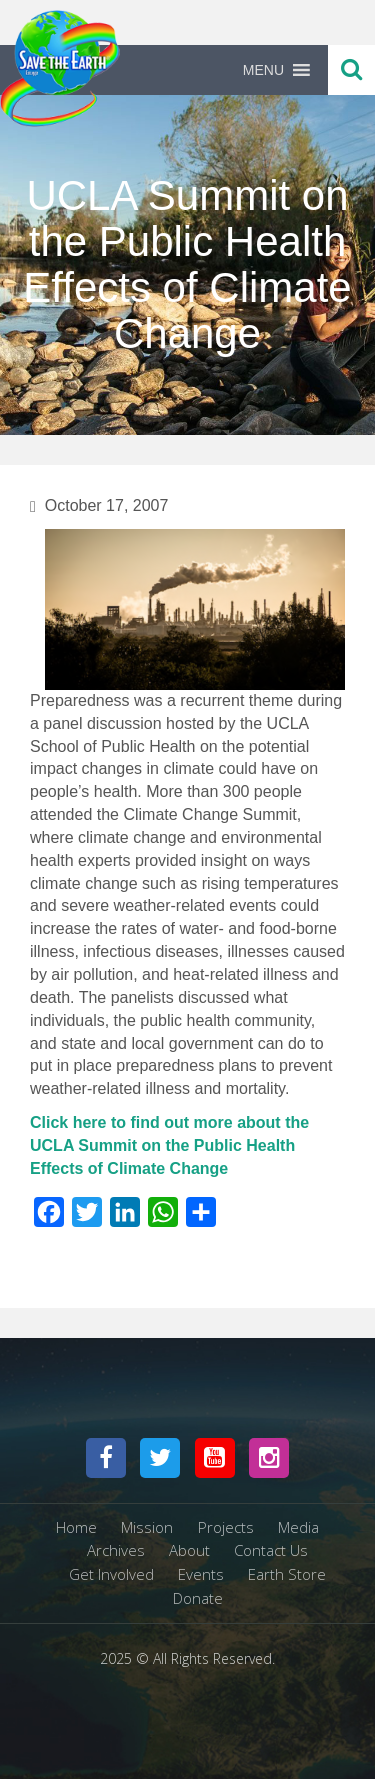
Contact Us (271, 1550)
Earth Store (287, 1574)
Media (298, 1527)
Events (201, 1574)
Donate (198, 1598)
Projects (226, 1527)
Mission (147, 1527)
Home (76, 1527)
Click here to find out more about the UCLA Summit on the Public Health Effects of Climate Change (169, 1145)
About (189, 1550)
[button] (263, 70)
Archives (116, 1550)
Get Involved (111, 1574)
